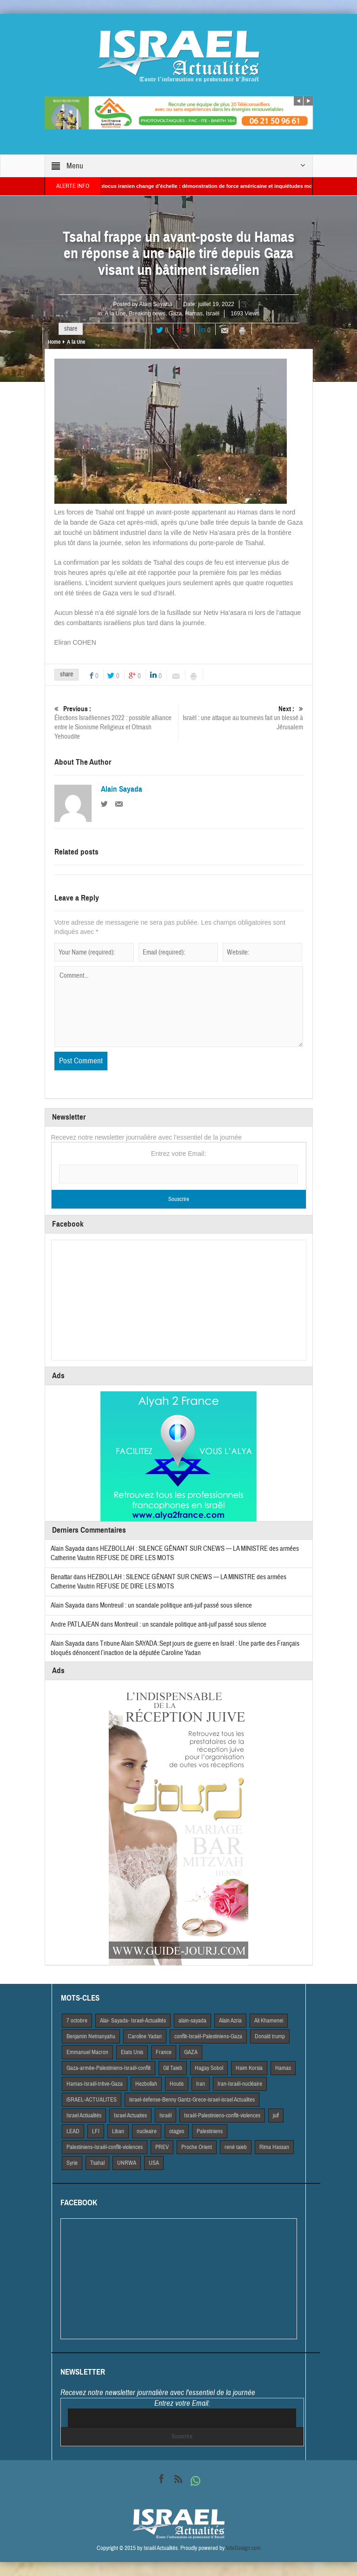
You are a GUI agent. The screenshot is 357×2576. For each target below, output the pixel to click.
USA (154, 2163)
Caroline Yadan (145, 2036)
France (164, 2052)
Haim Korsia (249, 2068)
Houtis (177, 2084)
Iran (200, 2084)
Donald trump (270, 2036)
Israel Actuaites (130, 2115)
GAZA (191, 2052)
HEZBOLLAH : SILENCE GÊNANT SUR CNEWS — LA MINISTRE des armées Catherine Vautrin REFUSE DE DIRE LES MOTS (168, 1582)
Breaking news (147, 313)
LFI (95, 2131)
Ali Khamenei (268, 2020)
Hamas (194, 313)
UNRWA (126, 2163)
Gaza (175, 313)
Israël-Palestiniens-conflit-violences (222, 2115)
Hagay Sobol (209, 2068)
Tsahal (97, 2163)
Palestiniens (210, 2131)
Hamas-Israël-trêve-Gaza (94, 2084)
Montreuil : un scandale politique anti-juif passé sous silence (176, 1605)
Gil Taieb (172, 2068)
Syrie (72, 2163)
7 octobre (76, 2020)
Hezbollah (146, 2084)
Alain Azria (230, 2020)
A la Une (115, 313)
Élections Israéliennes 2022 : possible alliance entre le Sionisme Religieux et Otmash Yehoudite (116, 722)
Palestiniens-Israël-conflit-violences (104, 2147)
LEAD (72, 2131)
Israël (212, 313)
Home (54, 342)
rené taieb (236, 2147)
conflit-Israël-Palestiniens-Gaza (208, 2036)
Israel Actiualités (83, 2115)
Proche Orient (196, 2147)
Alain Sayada (155, 304)
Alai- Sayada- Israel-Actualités (133, 2020)
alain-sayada (192, 2020)
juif (276, 2115)
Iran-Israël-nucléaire (240, 2084)
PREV (162, 2147)
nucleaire (147, 2131)
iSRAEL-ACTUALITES (91, 2099)
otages (176, 2131)
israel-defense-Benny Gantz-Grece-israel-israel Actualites (192, 2099)
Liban (118, 2131)
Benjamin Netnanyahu (90, 2036)
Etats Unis (132, 2052)
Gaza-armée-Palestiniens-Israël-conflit (108, 2068)
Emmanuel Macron (87, 2052)
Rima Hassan (274, 2147)
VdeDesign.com (243, 2548)
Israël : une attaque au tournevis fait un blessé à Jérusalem (241, 718)
